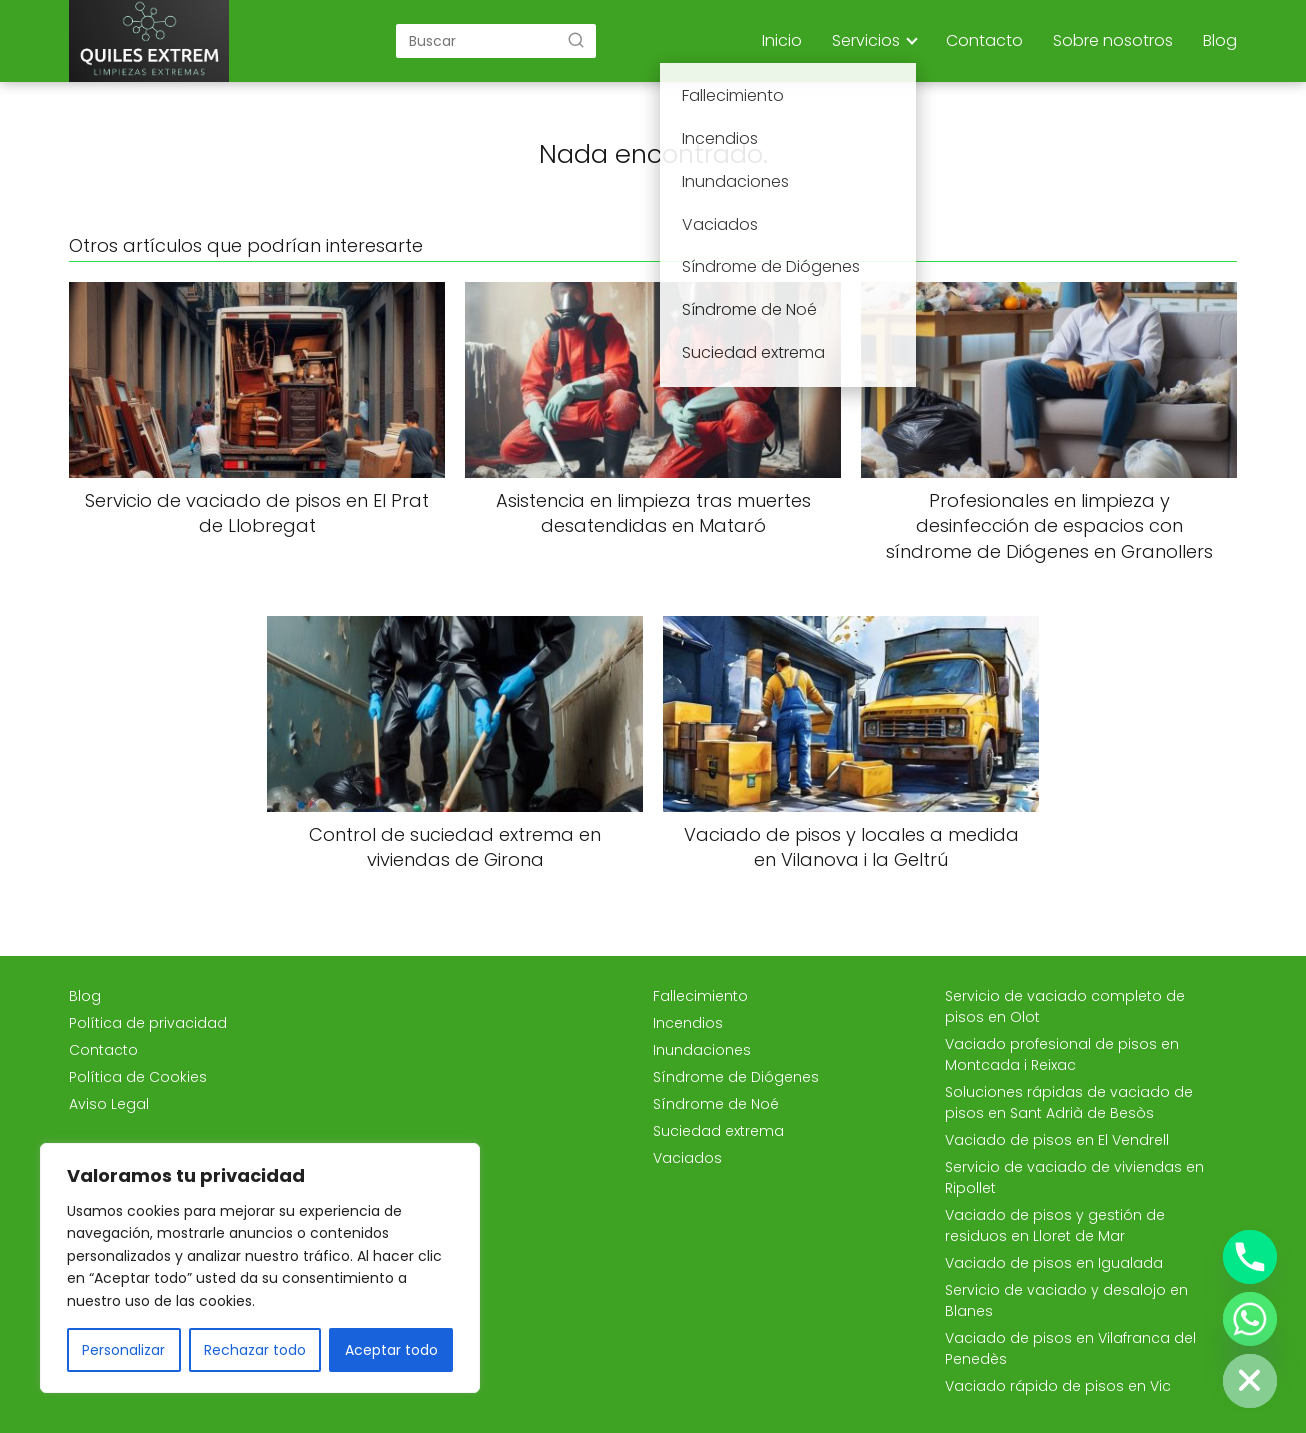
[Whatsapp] (1250, 1319)
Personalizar (123, 1350)
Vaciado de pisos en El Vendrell (1057, 1140)
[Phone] (1250, 1257)
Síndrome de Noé (716, 1104)
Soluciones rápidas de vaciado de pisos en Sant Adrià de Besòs (1069, 1102)
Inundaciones (702, 1050)
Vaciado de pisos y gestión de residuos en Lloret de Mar (1055, 1225)
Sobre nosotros (1113, 40)
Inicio (782, 40)
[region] (260, 1268)
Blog (1220, 40)
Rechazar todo (255, 1350)
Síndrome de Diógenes (736, 1077)
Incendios (688, 1023)
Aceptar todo (391, 1350)
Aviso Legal (109, 1104)
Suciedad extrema (718, 1131)
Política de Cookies (138, 1077)
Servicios (866, 40)
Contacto (984, 40)
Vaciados (687, 1158)
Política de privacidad (148, 1023)
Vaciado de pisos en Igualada (1054, 1263)
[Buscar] (576, 40)
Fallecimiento (700, 996)
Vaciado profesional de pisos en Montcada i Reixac (1062, 1054)
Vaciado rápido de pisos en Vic (1058, 1386)
